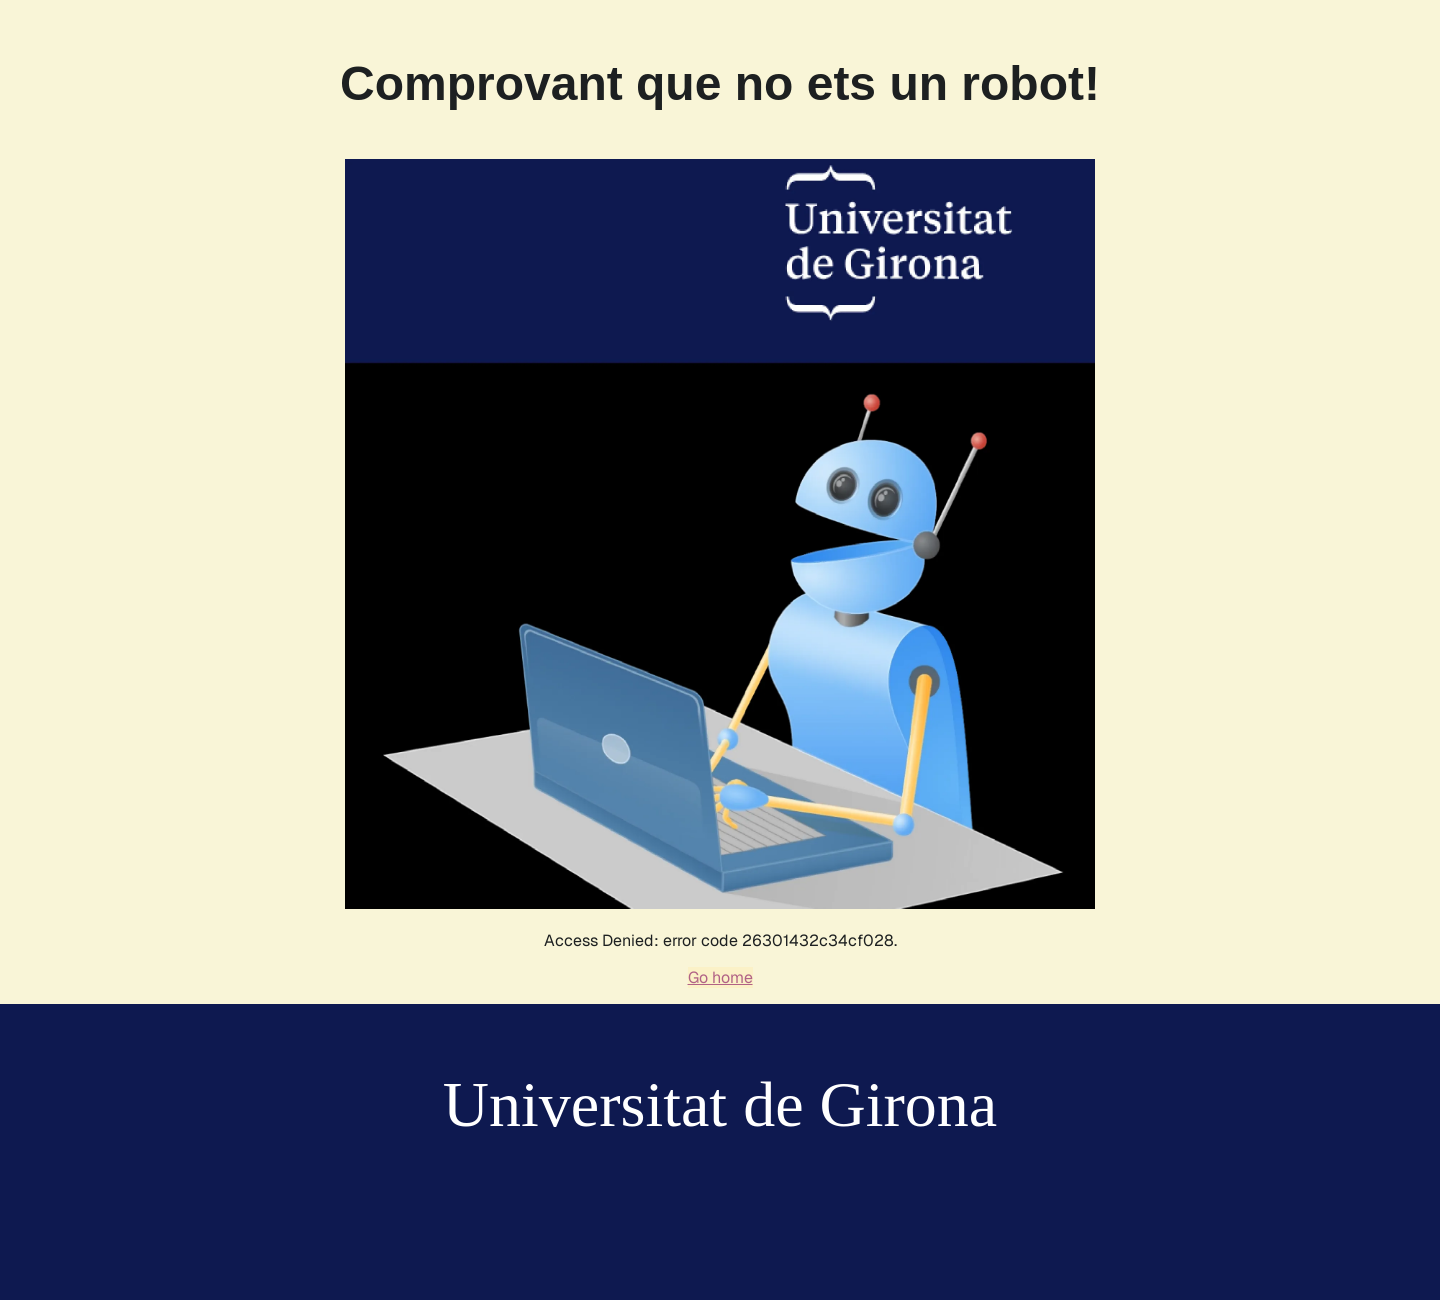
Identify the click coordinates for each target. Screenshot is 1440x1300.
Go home (720, 977)
